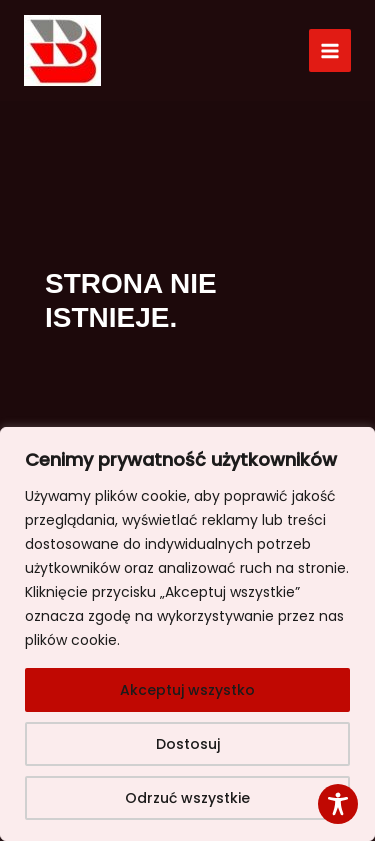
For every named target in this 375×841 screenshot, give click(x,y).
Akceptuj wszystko (187, 690)
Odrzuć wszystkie (187, 798)
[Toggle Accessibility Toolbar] (338, 804)
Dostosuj (188, 744)
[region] (187, 634)
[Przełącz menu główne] (330, 50)
